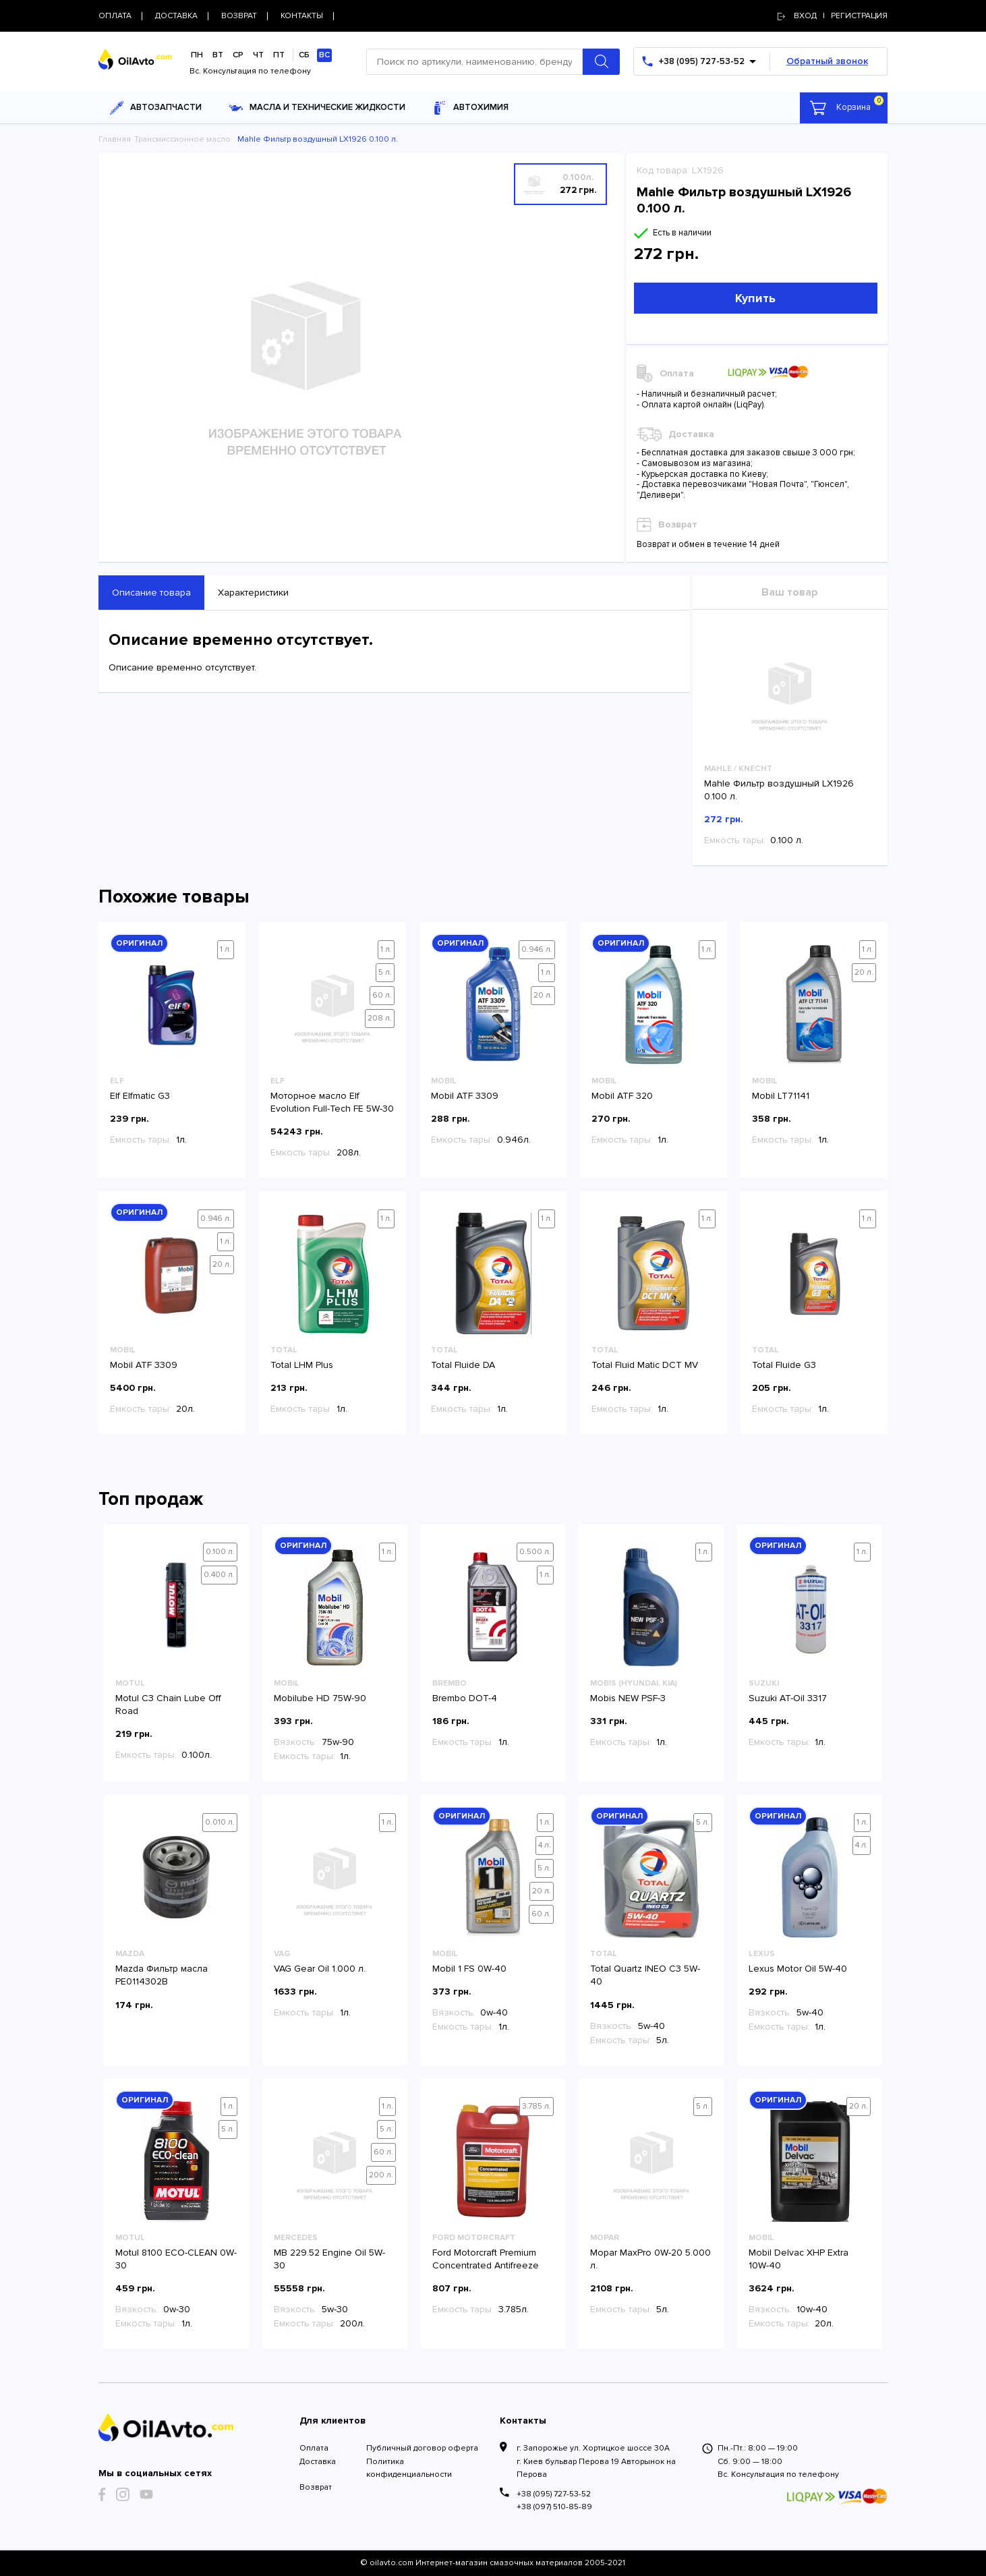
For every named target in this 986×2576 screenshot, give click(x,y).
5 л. (385, 972)
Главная (114, 139)
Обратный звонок (827, 61)
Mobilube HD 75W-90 (320, 1698)
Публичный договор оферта (422, 2448)
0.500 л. (535, 1552)
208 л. (380, 1018)
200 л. (381, 2175)
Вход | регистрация (833, 16)
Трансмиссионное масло (182, 139)
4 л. (544, 1845)
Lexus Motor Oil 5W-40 (798, 1968)
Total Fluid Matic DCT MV (644, 1365)
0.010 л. (220, 1822)
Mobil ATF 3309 (464, 1095)
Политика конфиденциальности (409, 2468)
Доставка (317, 2462)
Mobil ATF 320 (622, 1095)
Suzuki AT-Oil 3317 (788, 1698)
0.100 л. (220, 1552)
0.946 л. (536, 949)
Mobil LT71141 (780, 1095)
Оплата (313, 2448)
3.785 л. (536, 2106)
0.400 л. (219, 1575)
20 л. (542, 995)
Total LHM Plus (301, 1365)
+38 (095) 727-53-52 (554, 2494)
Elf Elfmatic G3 (140, 1095)
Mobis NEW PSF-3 (628, 1698)
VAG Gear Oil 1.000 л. (320, 1968)
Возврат (315, 2487)
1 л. (225, 949)
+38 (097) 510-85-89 (554, 2507)
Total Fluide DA (463, 1365)
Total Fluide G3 (784, 1365)
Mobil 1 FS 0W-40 (469, 1968)
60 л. (382, 995)
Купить (755, 298)
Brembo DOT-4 (464, 1698)
